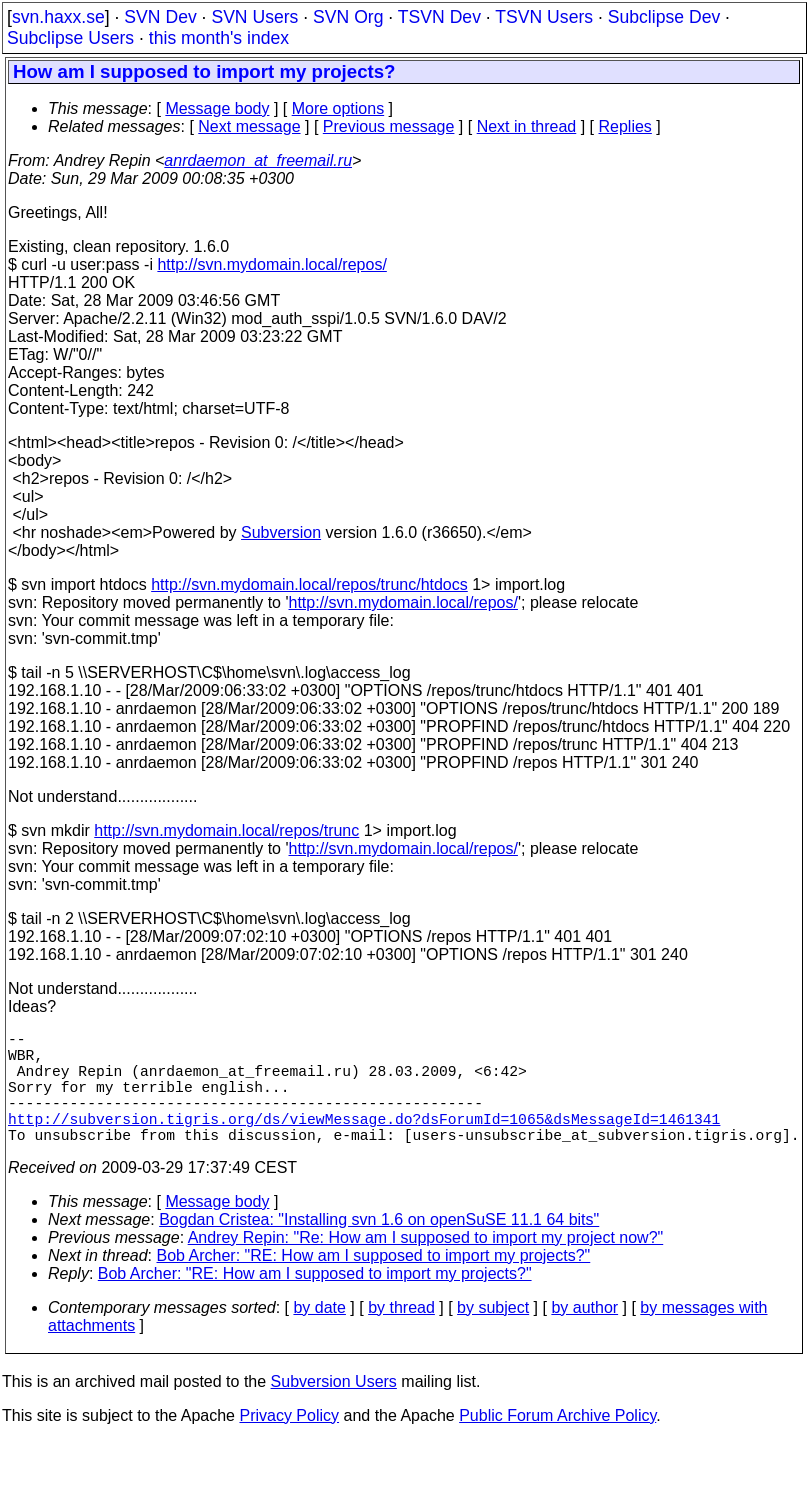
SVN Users (254, 17)
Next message (249, 126)
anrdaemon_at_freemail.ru (258, 160)
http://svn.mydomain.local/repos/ (271, 264)
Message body (217, 108)
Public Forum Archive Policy (557, 1443)
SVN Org (348, 17)
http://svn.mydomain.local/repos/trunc (226, 830)
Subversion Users (334, 1409)
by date (319, 1335)
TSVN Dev (439, 17)
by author (584, 1335)
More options (338, 108)
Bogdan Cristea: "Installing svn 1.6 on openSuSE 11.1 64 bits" (379, 1247)
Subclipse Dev (664, 17)
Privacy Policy (289, 1443)
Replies (625, 126)
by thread (401, 1335)
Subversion (281, 532)
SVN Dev (160, 17)
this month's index (219, 38)
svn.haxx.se (58, 17)
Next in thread (527, 126)
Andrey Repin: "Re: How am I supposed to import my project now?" (426, 1265)
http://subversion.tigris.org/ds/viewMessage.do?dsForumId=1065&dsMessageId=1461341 (364, 1142)
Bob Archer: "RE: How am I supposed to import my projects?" (374, 1283)
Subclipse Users (70, 38)
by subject (493, 1335)
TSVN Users (544, 17)
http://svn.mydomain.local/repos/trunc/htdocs (309, 584)
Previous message (389, 126)
